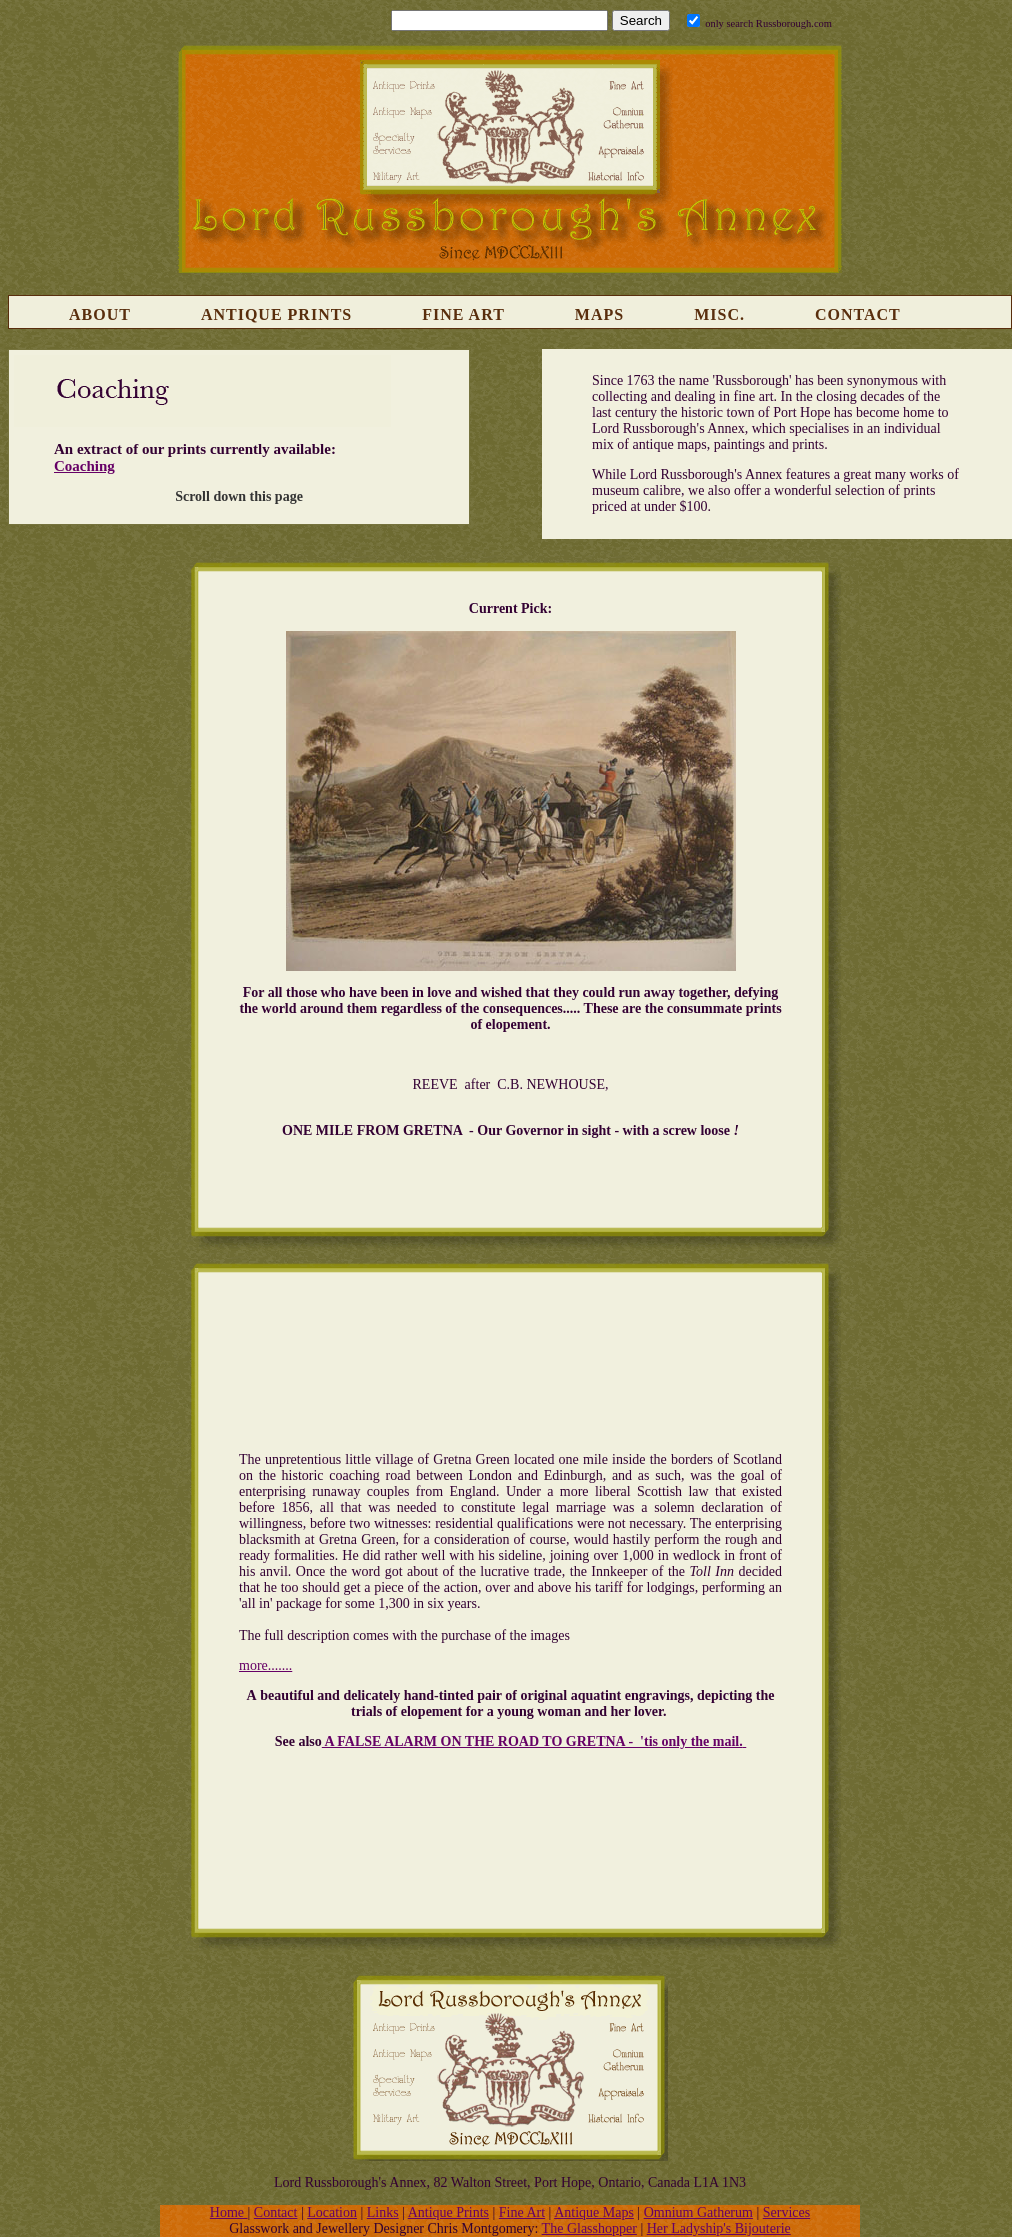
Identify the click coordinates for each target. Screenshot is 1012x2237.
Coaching (84, 466)
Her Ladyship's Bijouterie (719, 2228)
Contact (858, 314)
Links (383, 2212)
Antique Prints (276, 314)
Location (332, 2212)
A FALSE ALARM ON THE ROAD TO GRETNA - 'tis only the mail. (532, 1741)
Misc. (719, 314)
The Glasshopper (589, 2228)
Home (229, 2212)
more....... (265, 1665)
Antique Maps (594, 2212)
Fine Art (463, 314)
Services (786, 2212)
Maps (599, 314)
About (100, 314)
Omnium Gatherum (698, 2212)
